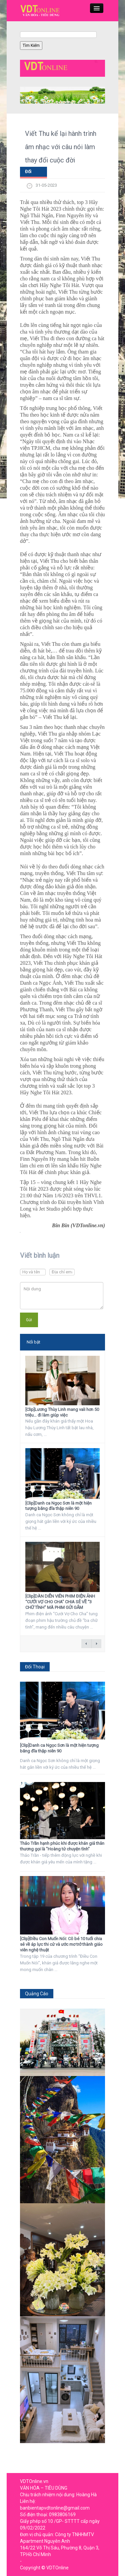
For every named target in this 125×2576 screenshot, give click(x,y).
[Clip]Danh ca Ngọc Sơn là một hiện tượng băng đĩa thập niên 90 (58, 1506)
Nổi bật (33, 1341)
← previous (86, 1643)
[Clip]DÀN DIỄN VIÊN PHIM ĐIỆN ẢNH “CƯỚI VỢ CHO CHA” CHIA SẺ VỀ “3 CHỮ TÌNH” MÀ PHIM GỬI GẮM (60, 1602)
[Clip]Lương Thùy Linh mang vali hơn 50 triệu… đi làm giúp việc (62, 1412)
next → (96, 1643)
